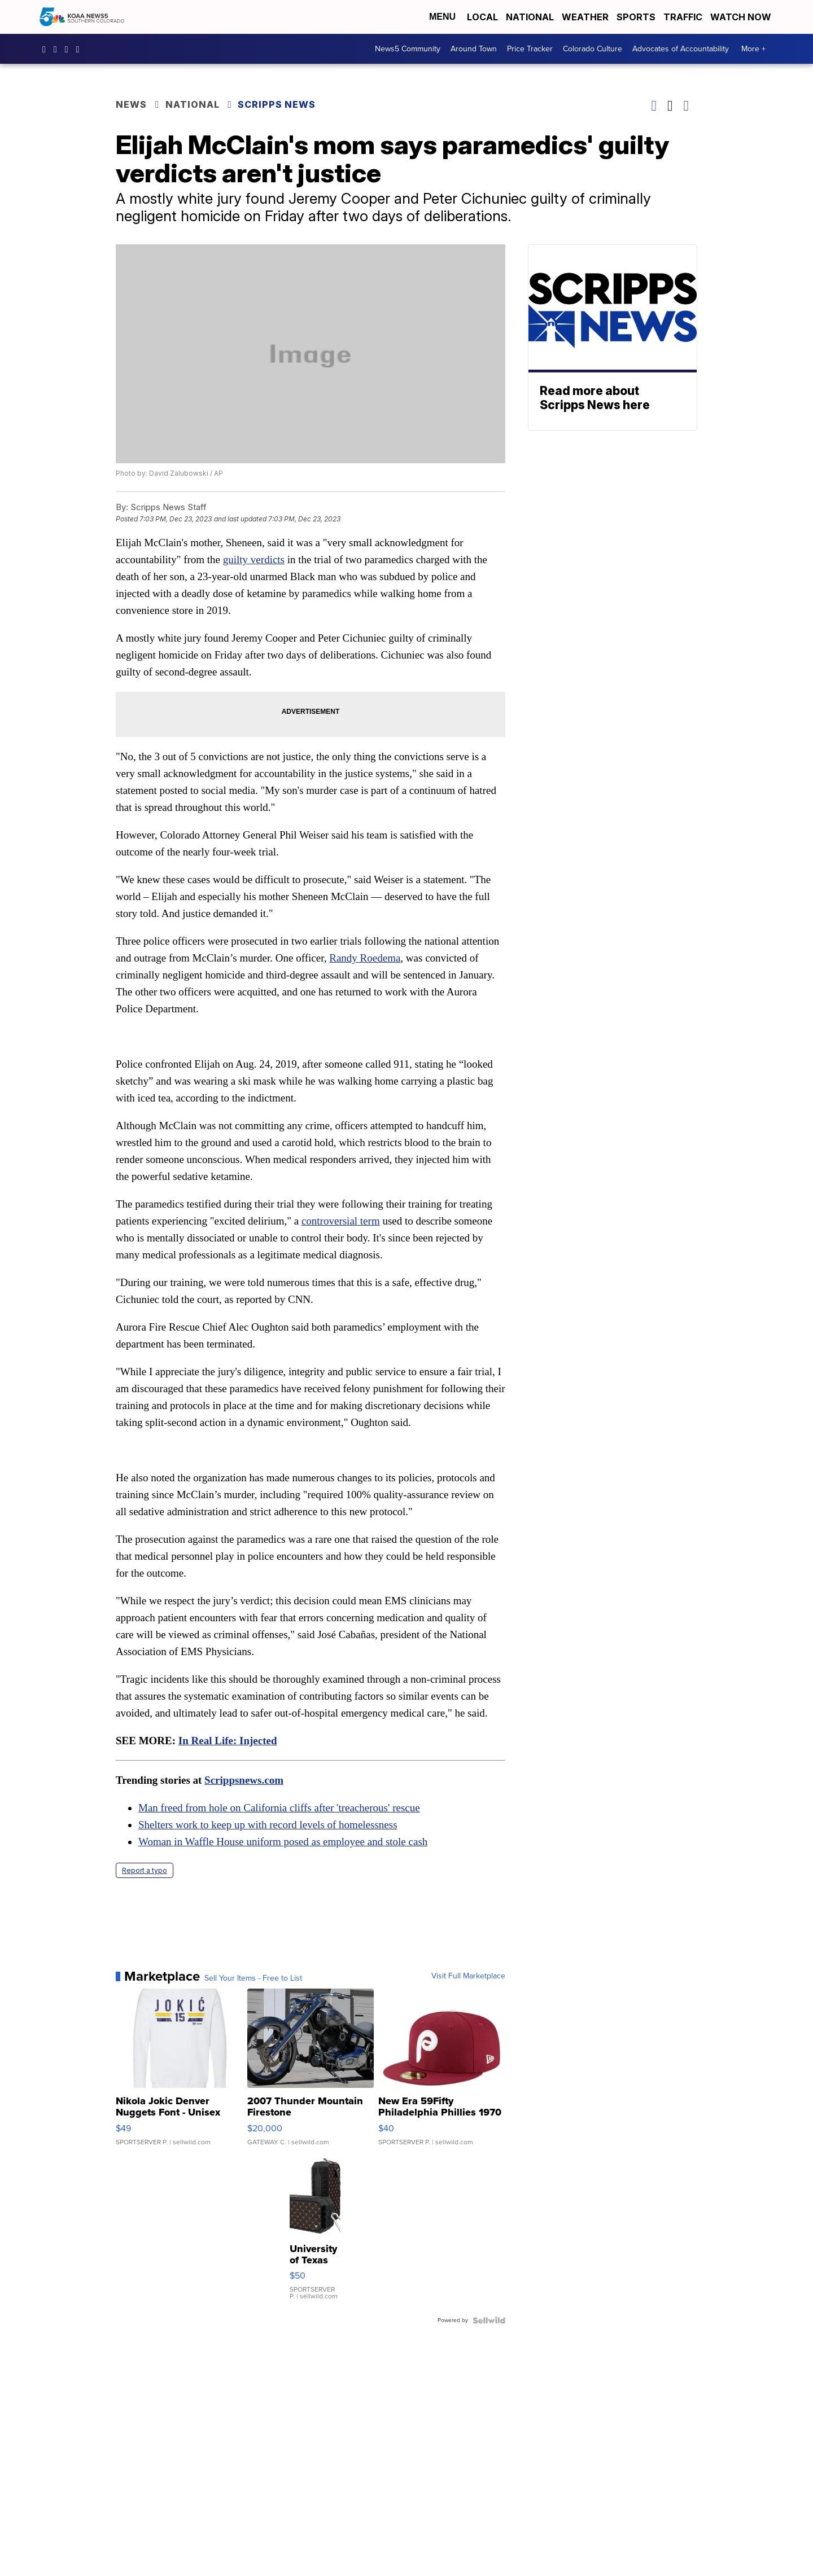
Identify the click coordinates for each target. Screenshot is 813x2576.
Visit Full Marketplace (468, 1976)
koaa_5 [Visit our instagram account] (58, 49)
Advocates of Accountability (680, 49)
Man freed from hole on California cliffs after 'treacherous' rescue (279, 1808)
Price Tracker (530, 49)
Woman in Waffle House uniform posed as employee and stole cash (282, 1841)
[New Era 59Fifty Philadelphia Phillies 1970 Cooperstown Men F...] (441, 2073)
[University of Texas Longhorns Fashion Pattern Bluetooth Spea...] (315, 2234)
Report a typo (144, 1870)
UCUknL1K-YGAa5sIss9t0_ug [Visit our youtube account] (80, 49)
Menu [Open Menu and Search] (442, 16)
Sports (636, 17)
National (530, 17)
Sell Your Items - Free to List (253, 1978)
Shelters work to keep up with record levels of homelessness (267, 1825)
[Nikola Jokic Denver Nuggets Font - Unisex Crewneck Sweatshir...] (179, 2073)
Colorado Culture (592, 49)
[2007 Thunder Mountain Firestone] (310, 2073)
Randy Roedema (364, 958)
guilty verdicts (254, 559)
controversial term (340, 1221)
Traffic (682, 17)
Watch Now (741, 17)
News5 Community (407, 49)
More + (753, 49)
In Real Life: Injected (227, 1740)
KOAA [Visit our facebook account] (46, 49)
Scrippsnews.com (243, 1780)
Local (482, 17)
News (131, 104)
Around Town (474, 49)
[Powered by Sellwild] (489, 2320)
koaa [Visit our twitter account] (69, 49)
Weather (585, 17)
